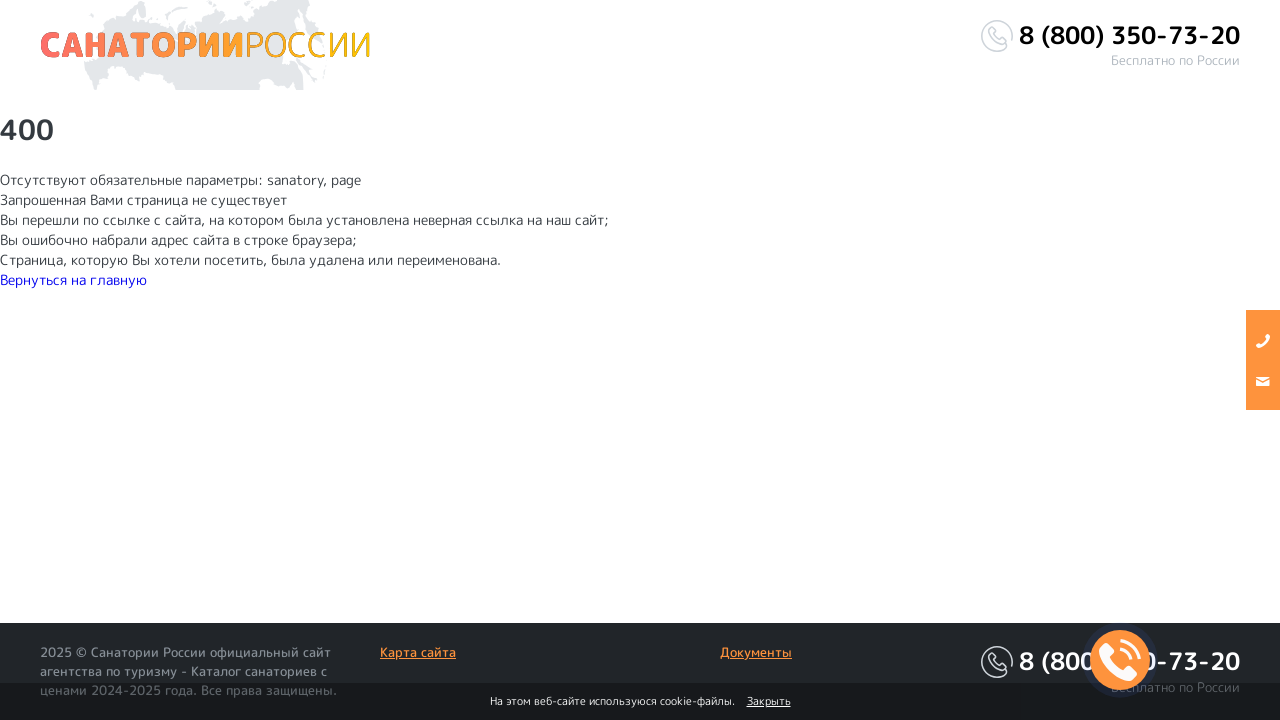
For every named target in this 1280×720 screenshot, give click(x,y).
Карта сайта (418, 652)
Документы (756, 652)
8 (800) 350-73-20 (1129, 35)
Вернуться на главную (73, 279)
